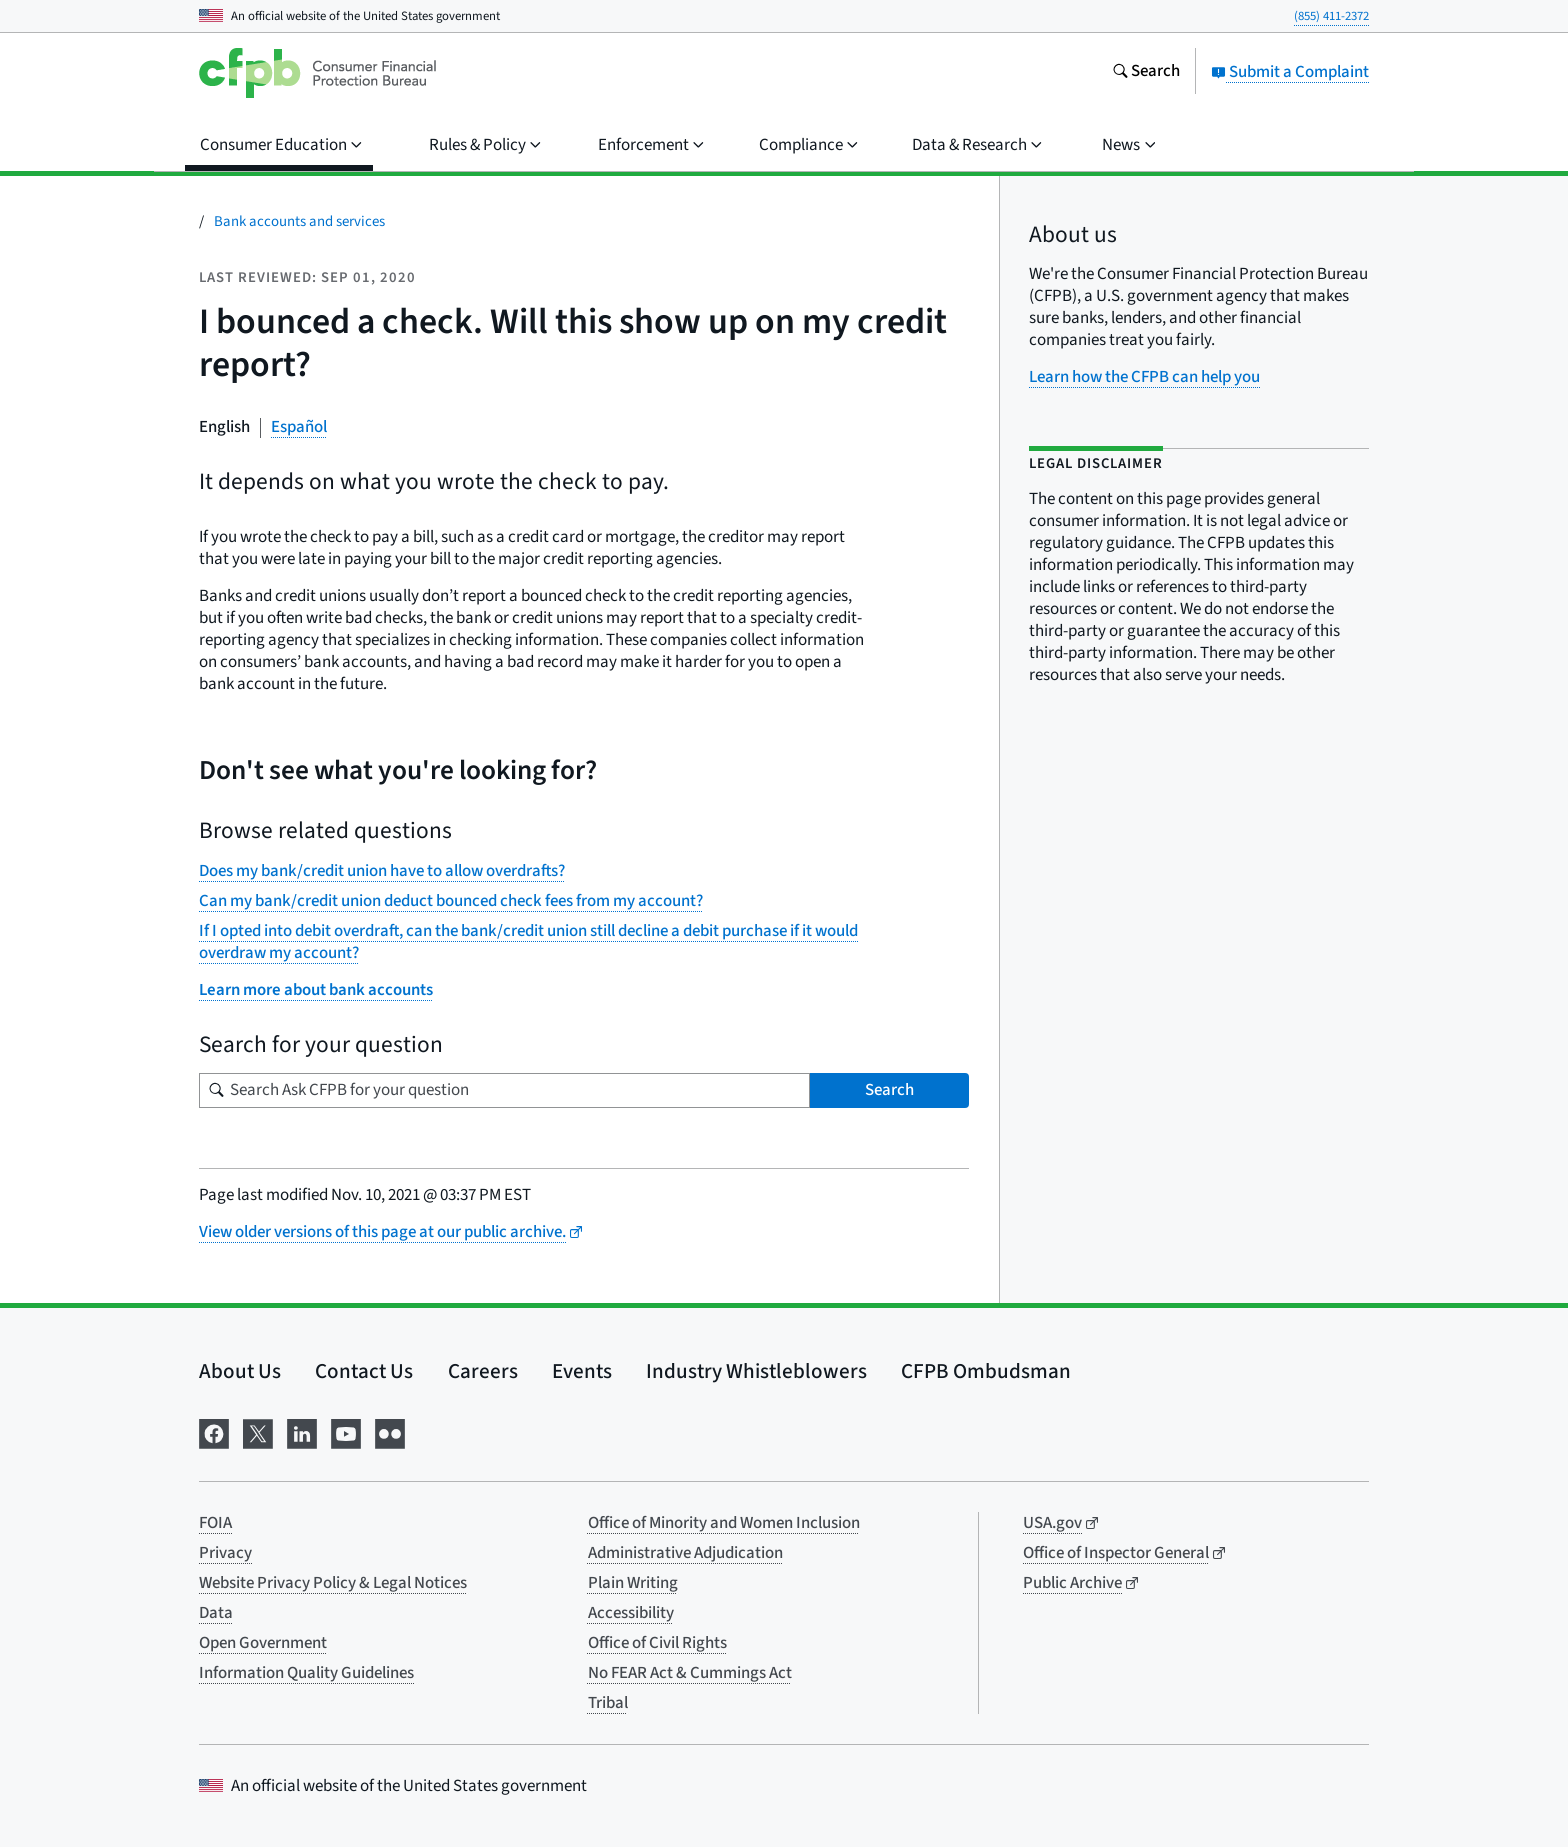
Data (216, 1613)
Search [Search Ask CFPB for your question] (889, 1090)
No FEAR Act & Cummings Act (690, 1673)
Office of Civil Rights (657, 1643)
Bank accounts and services (299, 221)
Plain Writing (633, 1583)
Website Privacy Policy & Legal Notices (333, 1583)
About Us (240, 1371)
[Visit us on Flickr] (390, 1431)
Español (299, 427)
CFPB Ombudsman (986, 1371)
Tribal (608, 1703)
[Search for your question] (504, 1090)
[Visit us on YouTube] (346, 1431)
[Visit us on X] (258, 1431)
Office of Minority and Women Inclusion (724, 1523)
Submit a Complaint (1290, 72)
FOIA (215, 1523)
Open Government (263, 1643)
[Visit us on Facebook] (214, 1431)
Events (582, 1371)
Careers (483, 1371)
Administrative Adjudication (685, 1553)
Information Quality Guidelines (306, 1673)
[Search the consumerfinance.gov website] (1146, 73)
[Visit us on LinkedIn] (302, 1431)
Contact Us (364, 1371)
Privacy (225, 1553)
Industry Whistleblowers (756, 1371)
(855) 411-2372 (1331, 16)
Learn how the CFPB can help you (1144, 377)
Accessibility (631, 1613)
